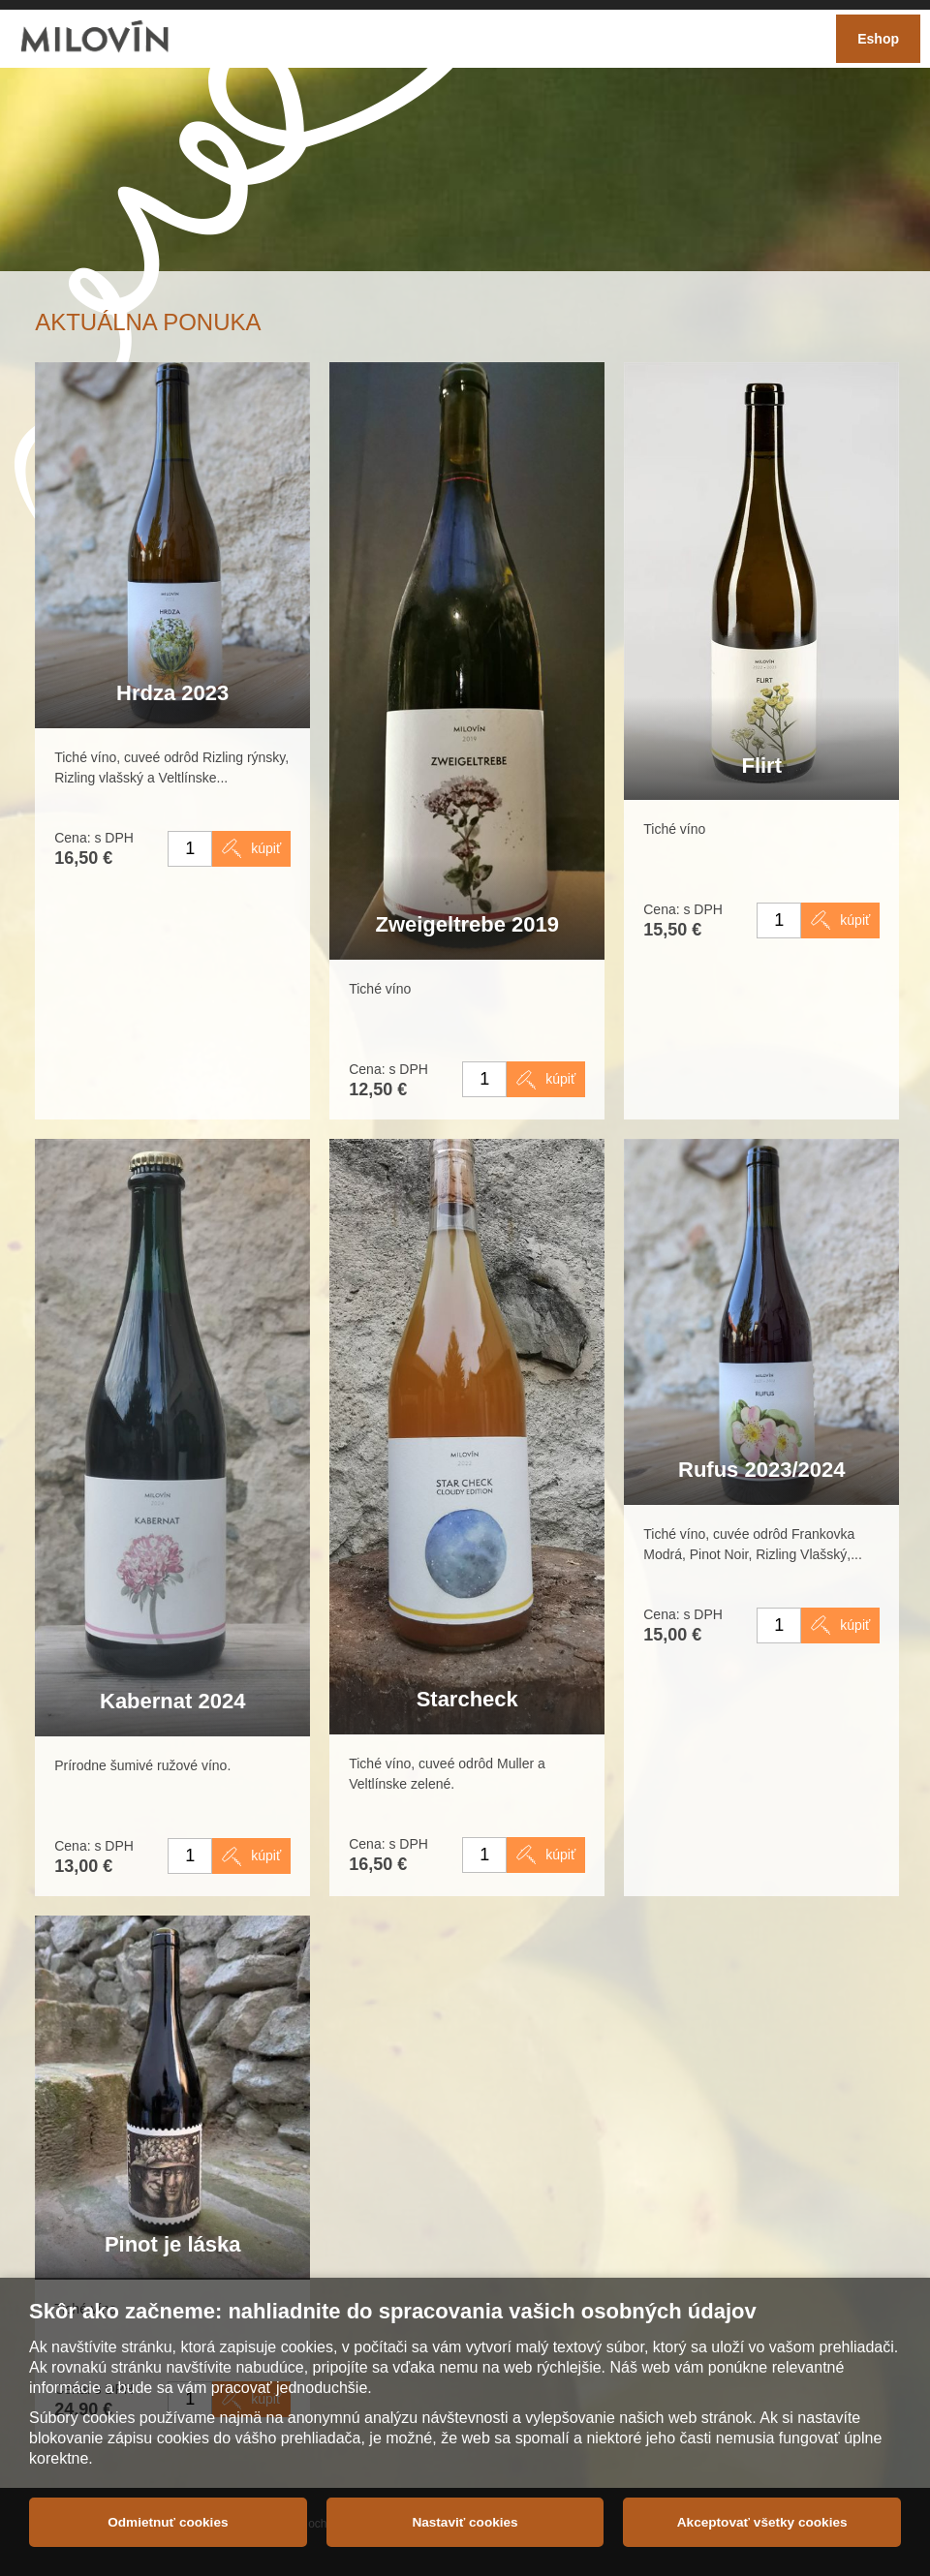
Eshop (878, 38)
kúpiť (266, 848)
